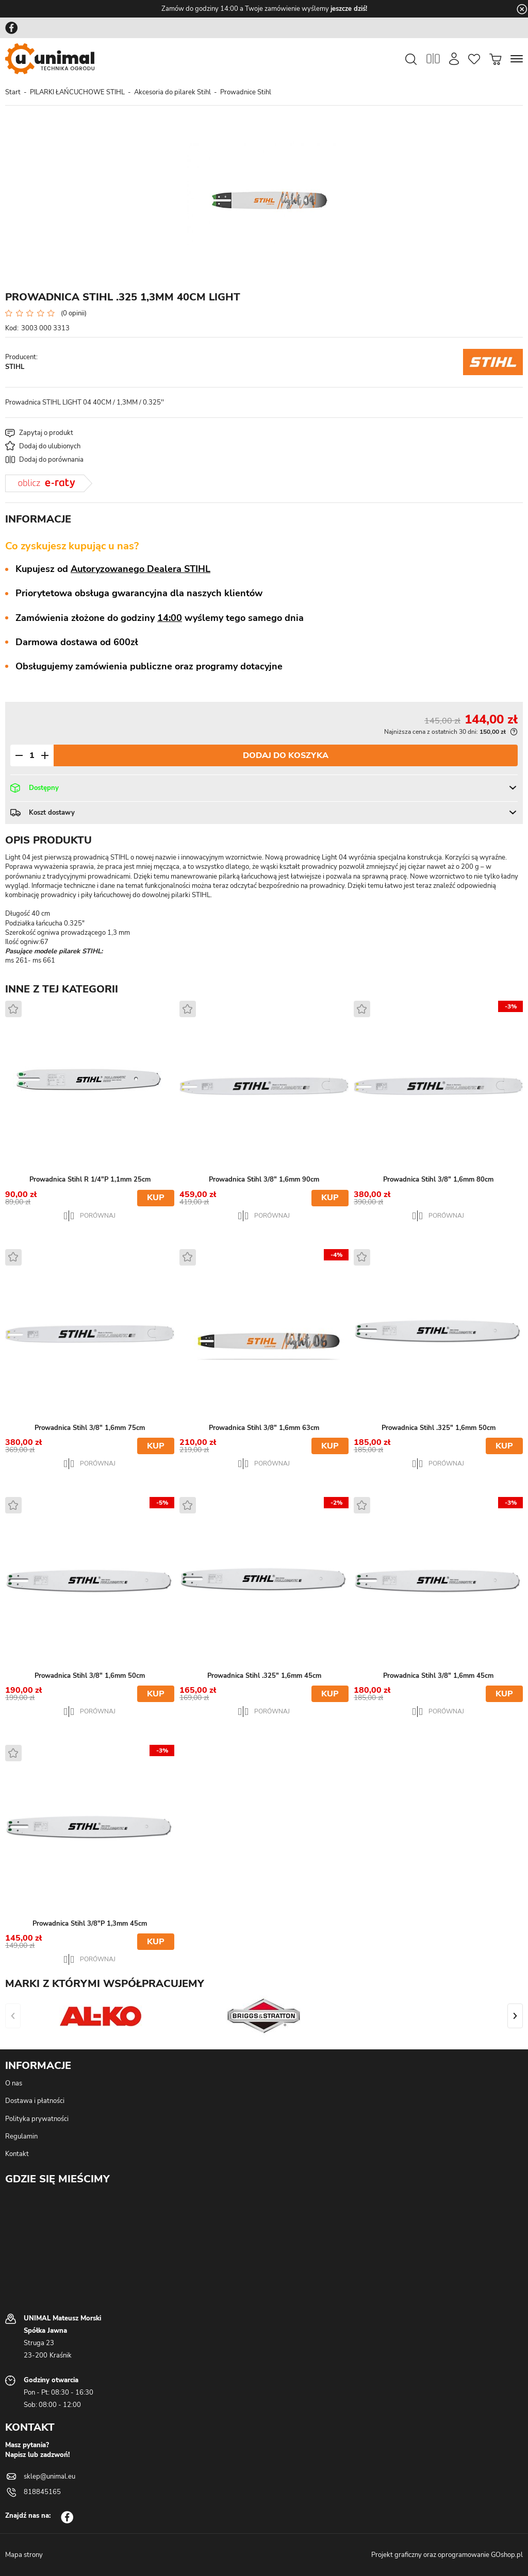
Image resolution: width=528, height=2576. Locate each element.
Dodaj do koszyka (285, 755)
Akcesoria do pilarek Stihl (172, 92)
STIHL (14, 367)
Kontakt (17, 2154)
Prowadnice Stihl (245, 92)
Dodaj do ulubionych (49, 446)
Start (13, 92)
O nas (13, 2083)
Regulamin (21, 2136)
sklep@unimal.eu (49, 2476)
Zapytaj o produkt (46, 432)
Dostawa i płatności (34, 2101)
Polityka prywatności (37, 2119)
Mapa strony (24, 2555)
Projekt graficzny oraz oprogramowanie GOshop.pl (447, 2555)
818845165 (42, 2492)
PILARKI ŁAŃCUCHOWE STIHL (77, 92)
